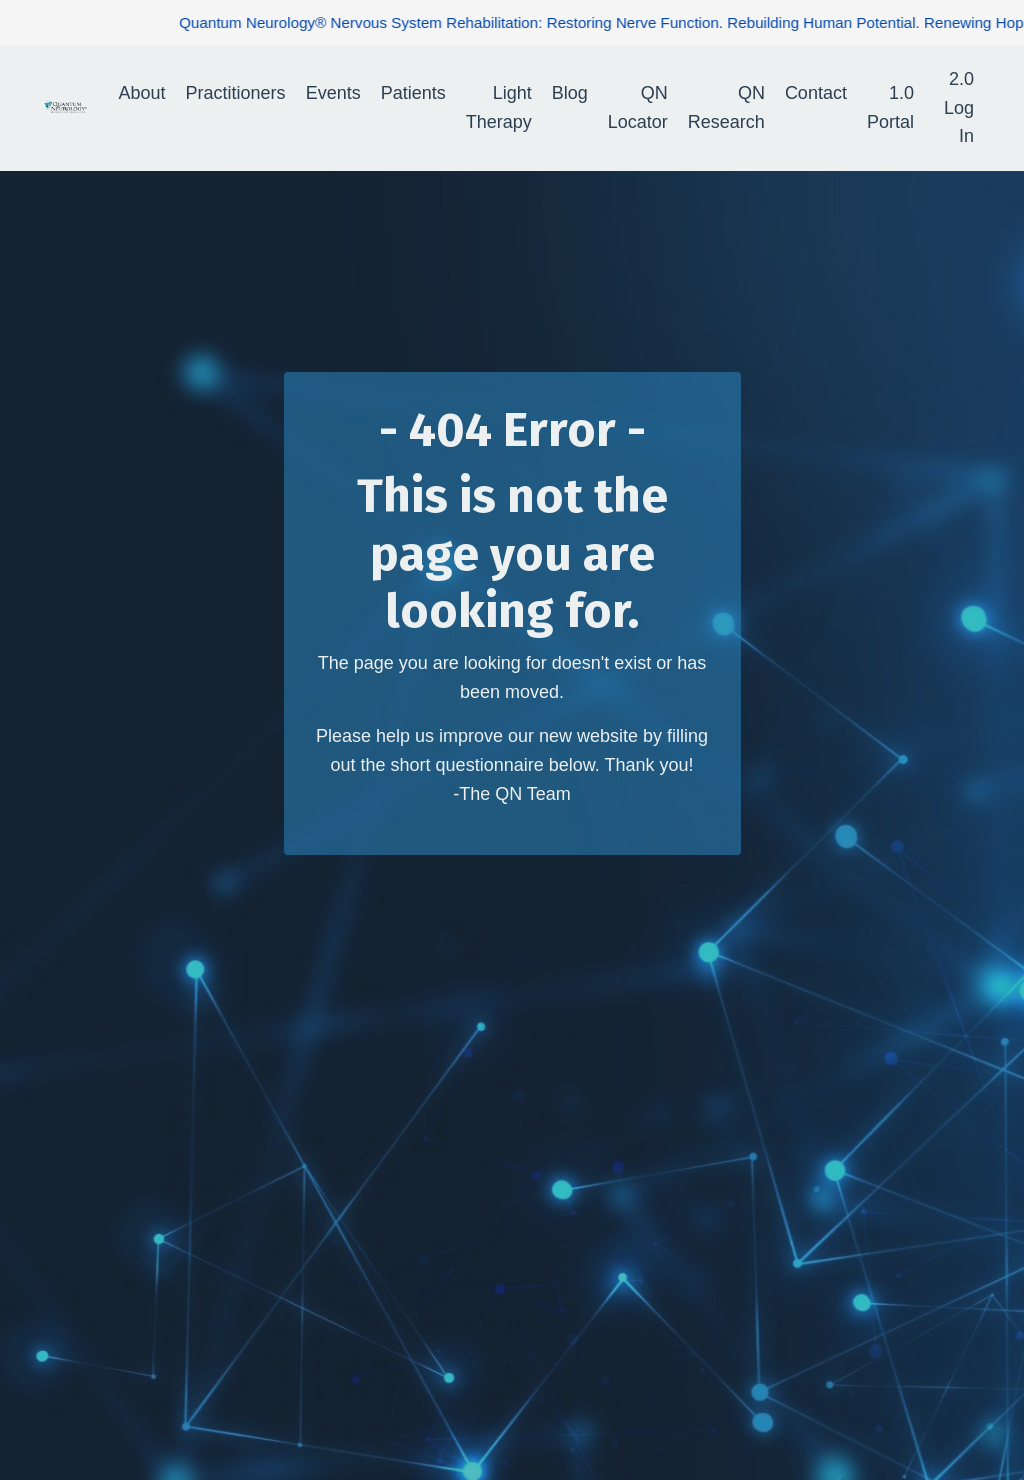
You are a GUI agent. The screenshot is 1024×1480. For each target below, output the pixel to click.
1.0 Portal (890, 107)
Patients (413, 93)
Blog (570, 93)
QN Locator (638, 107)
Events (333, 93)
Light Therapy (499, 107)
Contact (816, 93)
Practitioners (236, 93)
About (142, 93)
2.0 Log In (959, 108)
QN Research (726, 107)
